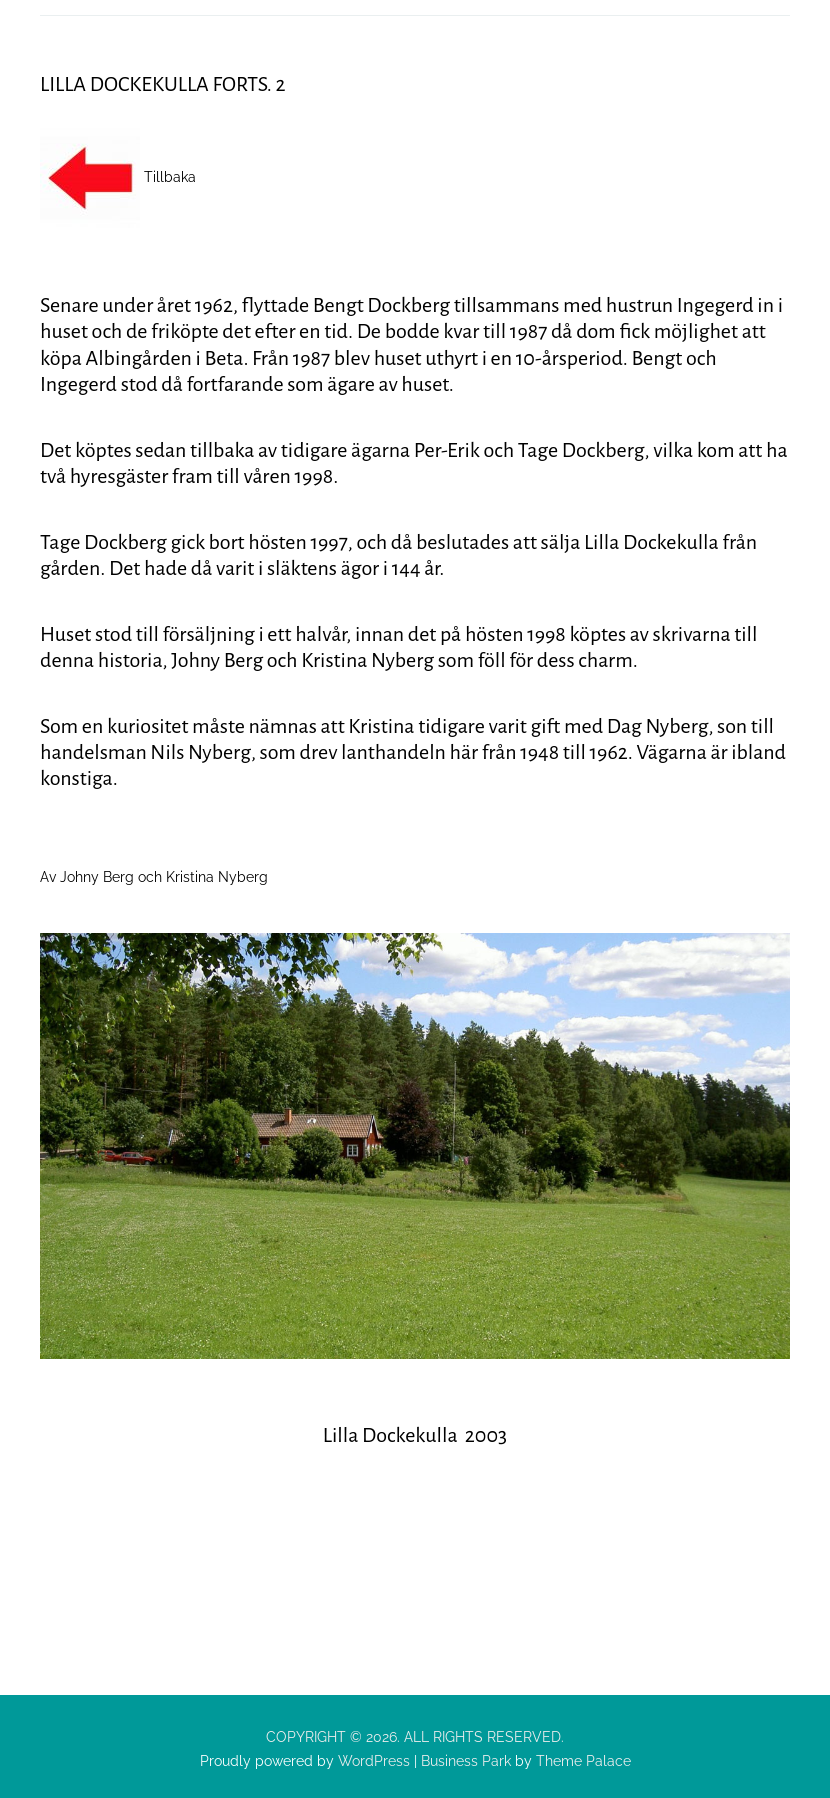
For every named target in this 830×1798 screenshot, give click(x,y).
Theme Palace (583, 1761)
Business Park (466, 1761)
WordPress (372, 1761)
